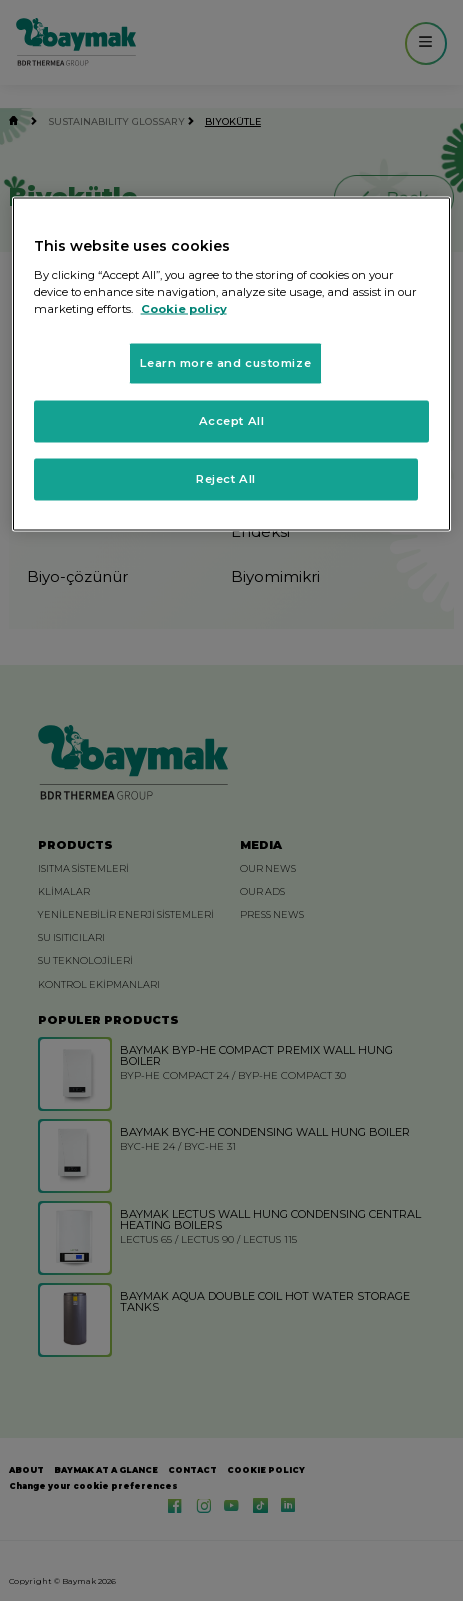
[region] (232, 364)
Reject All (226, 478)
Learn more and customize (225, 362)
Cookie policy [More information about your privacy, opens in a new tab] (184, 308)
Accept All (232, 420)
